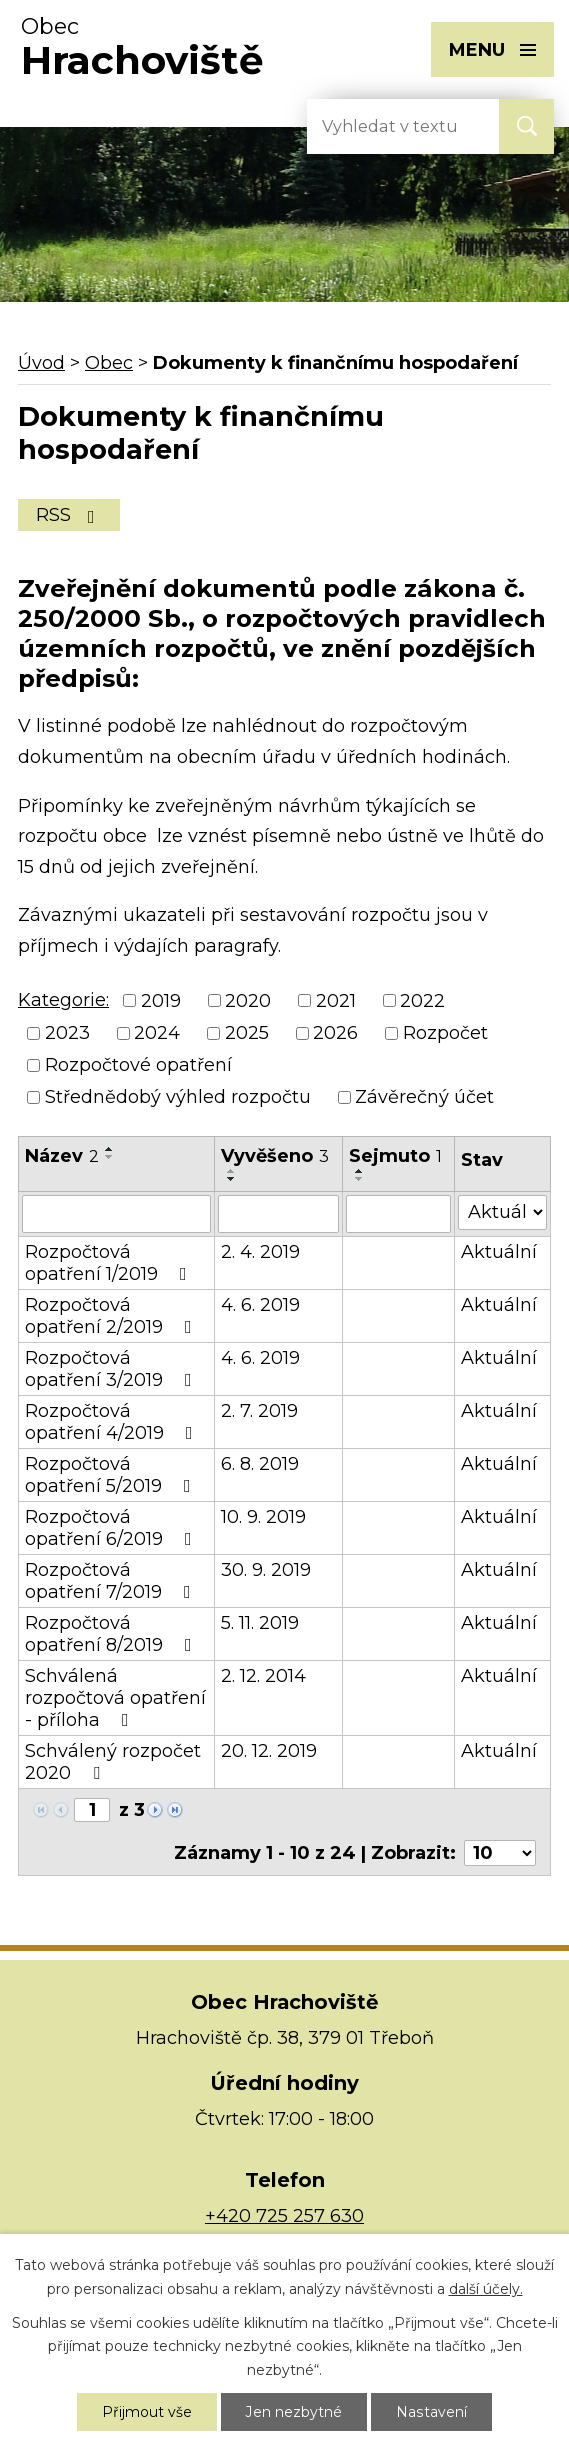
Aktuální (499, 1252)
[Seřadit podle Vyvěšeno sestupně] (232, 1179)
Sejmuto (395, 1156)
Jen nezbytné (295, 2412)
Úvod (41, 363)
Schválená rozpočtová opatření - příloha (115, 1698)
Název (62, 1156)
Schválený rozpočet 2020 (113, 1762)
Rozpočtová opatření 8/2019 (112, 1634)
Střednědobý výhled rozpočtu (178, 1098)
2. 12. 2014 (263, 1676)
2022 (422, 1001)
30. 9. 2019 (266, 1570)
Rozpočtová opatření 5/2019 (112, 1475)
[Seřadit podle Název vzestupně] (110, 1149)
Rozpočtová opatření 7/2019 (112, 1581)
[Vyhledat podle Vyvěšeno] (278, 1214)
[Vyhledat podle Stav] (502, 1212)
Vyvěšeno (275, 1156)
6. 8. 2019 (260, 1464)
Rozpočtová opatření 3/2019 (112, 1369)
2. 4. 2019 (260, 1252)
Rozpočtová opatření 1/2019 (110, 1263)
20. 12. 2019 (269, 1751)
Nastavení (432, 2412)
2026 (335, 1033)
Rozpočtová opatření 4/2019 (113, 1422)
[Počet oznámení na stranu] (500, 1853)
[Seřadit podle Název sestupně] (110, 1157)
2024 (157, 1033)
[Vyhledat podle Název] (116, 1214)
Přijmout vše (148, 2412)
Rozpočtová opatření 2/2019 (112, 1316)
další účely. (486, 2289)
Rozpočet (445, 1033)
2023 (67, 1033)
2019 (161, 1001)
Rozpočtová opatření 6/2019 (112, 1528)
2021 (336, 1001)
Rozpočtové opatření (138, 1065)
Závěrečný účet (424, 1098)
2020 (248, 1001)
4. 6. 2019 (260, 1305)
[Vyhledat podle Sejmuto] (398, 1214)
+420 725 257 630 (284, 2216)
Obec (109, 363)
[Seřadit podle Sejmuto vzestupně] (360, 1171)
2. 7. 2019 (259, 1411)
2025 (247, 1033)
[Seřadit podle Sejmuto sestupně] (360, 1179)
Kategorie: (63, 1000)
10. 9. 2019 (263, 1517)
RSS (69, 515)
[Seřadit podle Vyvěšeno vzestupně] (232, 1171)
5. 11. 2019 (260, 1623)
